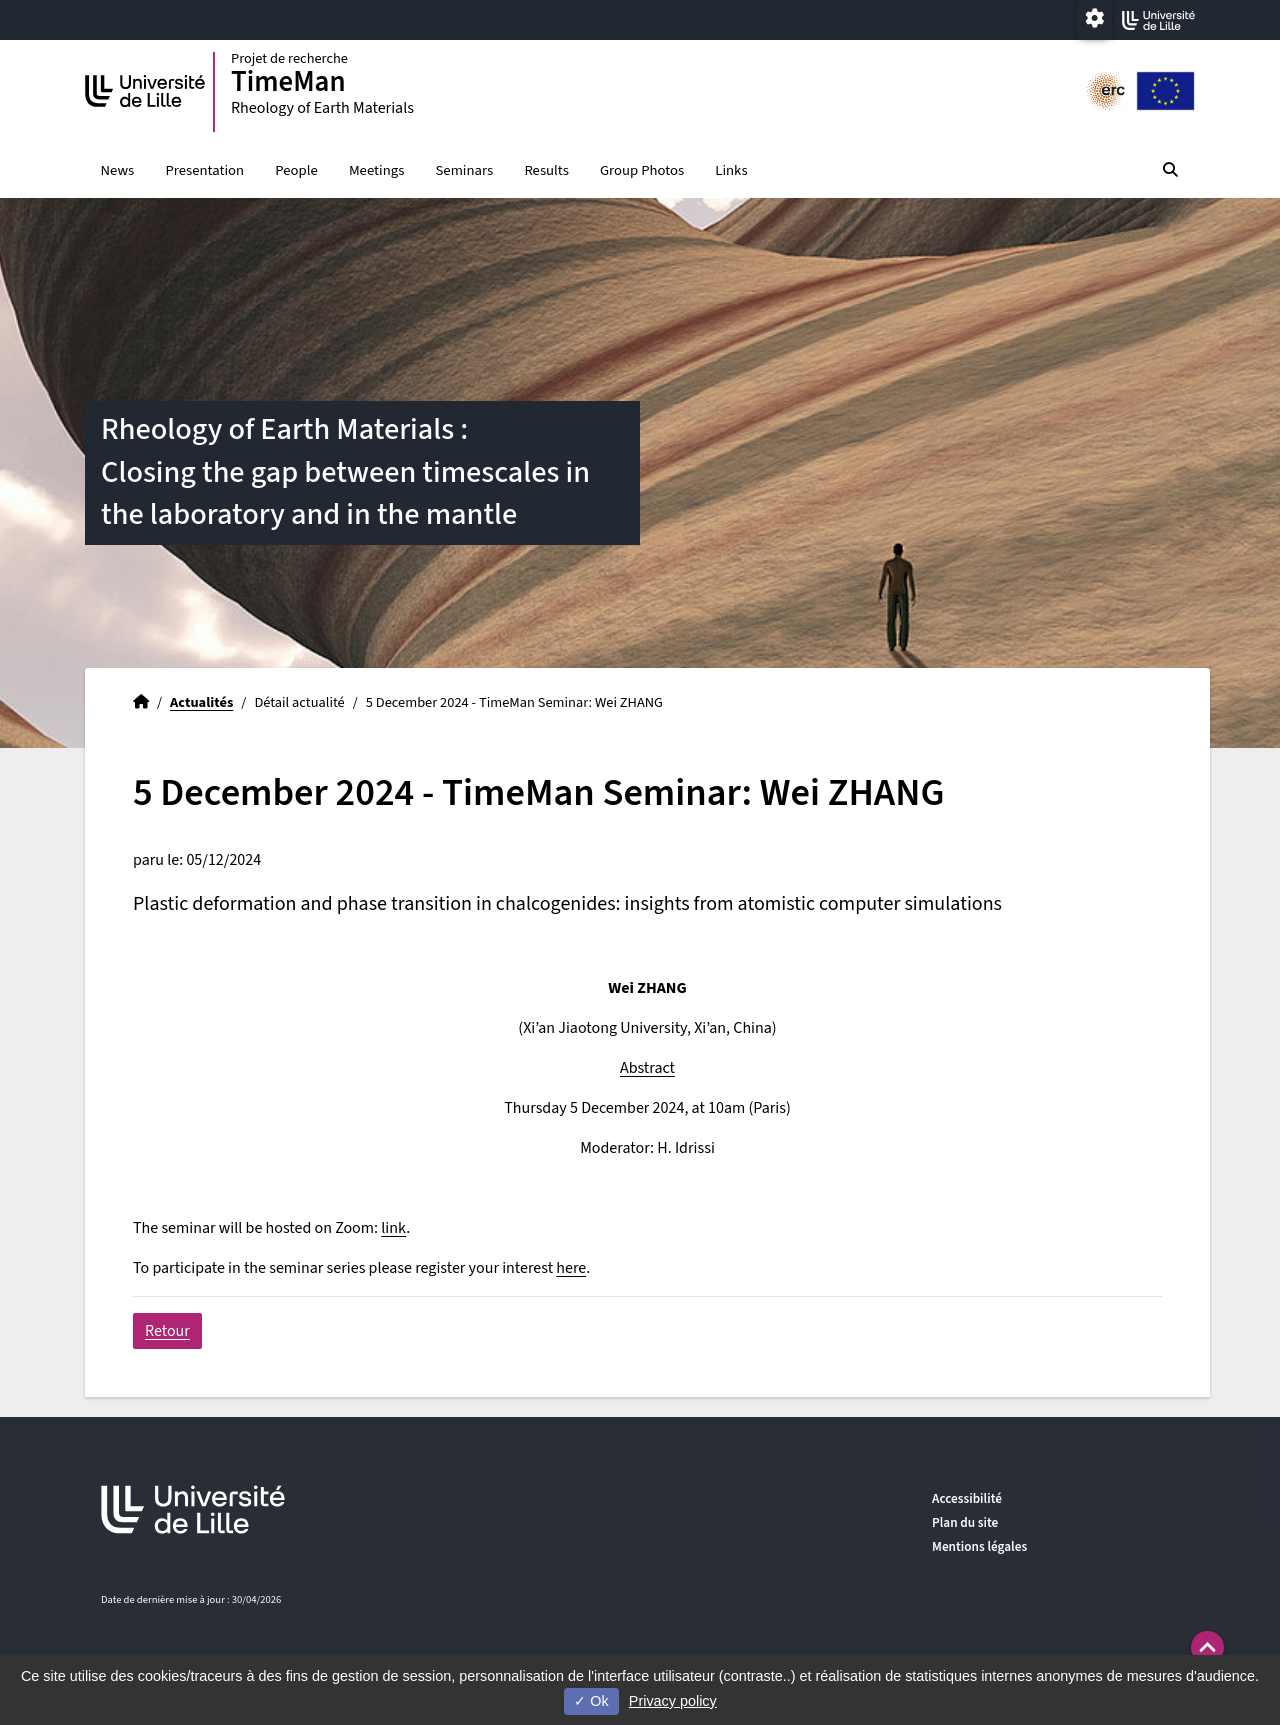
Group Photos (642, 170)
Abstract (647, 1068)
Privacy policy (673, 1701)
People (296, 170)
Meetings (376, 170)
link (393, 1228)
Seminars (465, 170)
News (118, 170)
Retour (167, 1331)
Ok (591, 1701)
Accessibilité (967, 1498)
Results (546, 170)
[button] (1207, 1647)
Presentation (204, 170)
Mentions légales (979, 1546)
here (571, 1268)
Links (731, 170)
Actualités (201, 702)
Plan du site (965, 1522)
